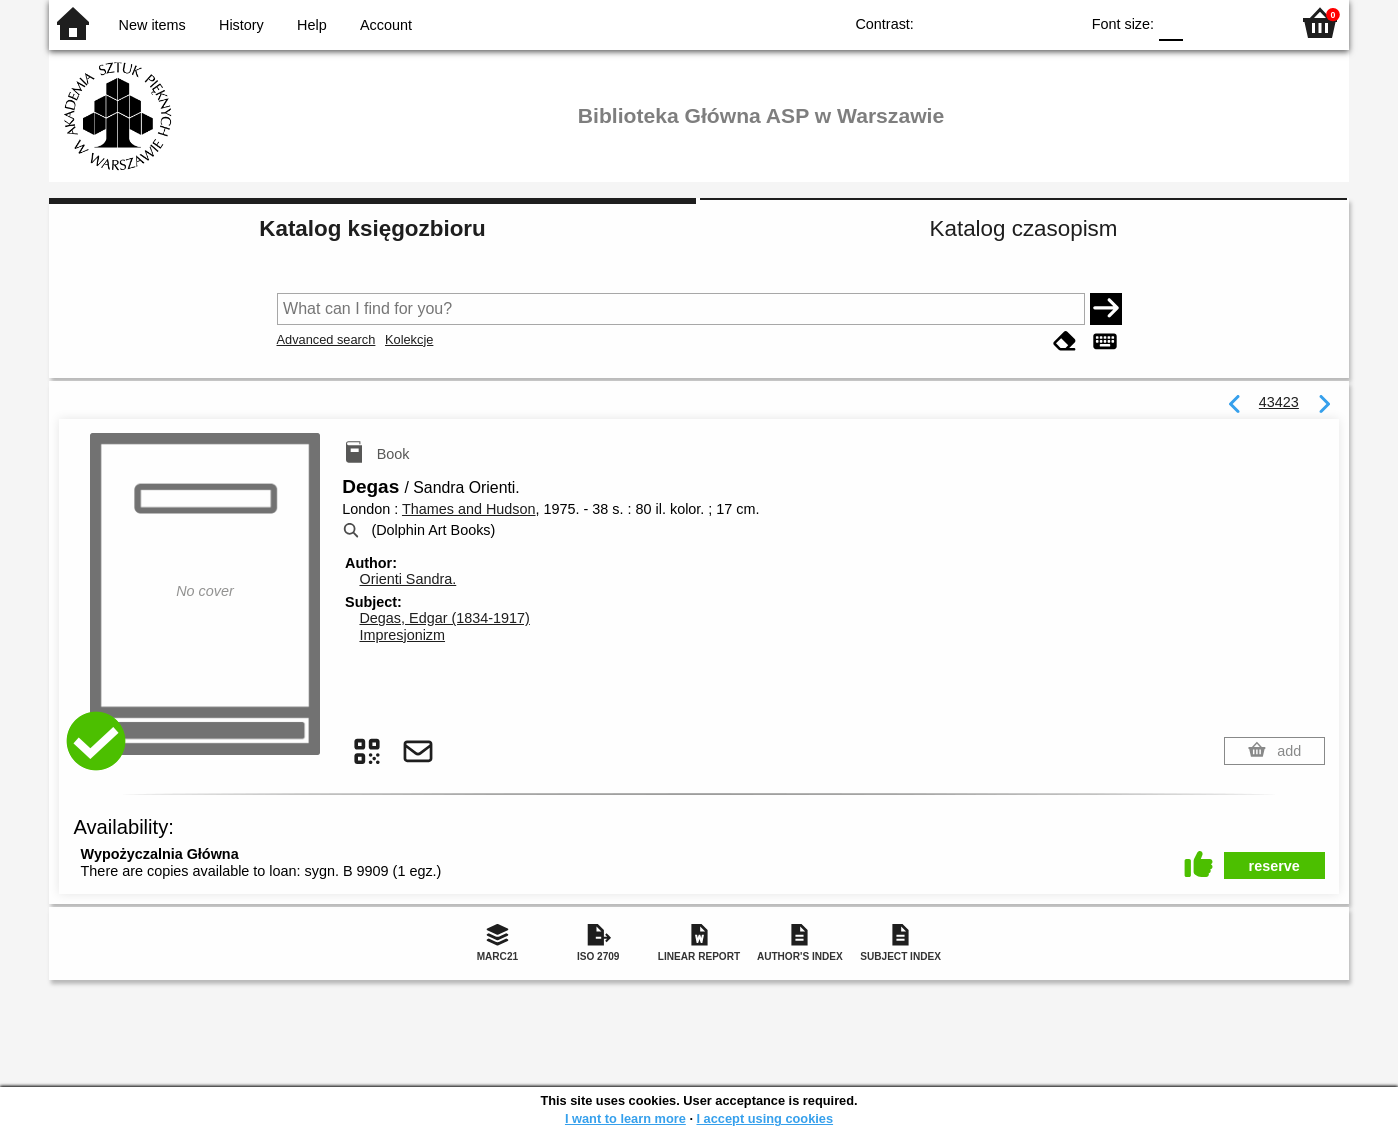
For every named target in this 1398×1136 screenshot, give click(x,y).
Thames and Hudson (469, 509)
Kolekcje (409, 339)
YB (1017, 22)
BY (1057, 22)
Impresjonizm (402, 635)
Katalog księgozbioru (372, 228)
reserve (1274, 866)
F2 (1251, 22)
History (241, 25)
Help (312, 25)
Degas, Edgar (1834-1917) (444, 618)
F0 (1170, 22)
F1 (1205, 22)
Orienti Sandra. (407, 579)
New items (152, 25)
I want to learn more (625, 1118)
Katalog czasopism (1024, 228)
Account (386, 25)
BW (977, 22)
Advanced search (326, 339)
